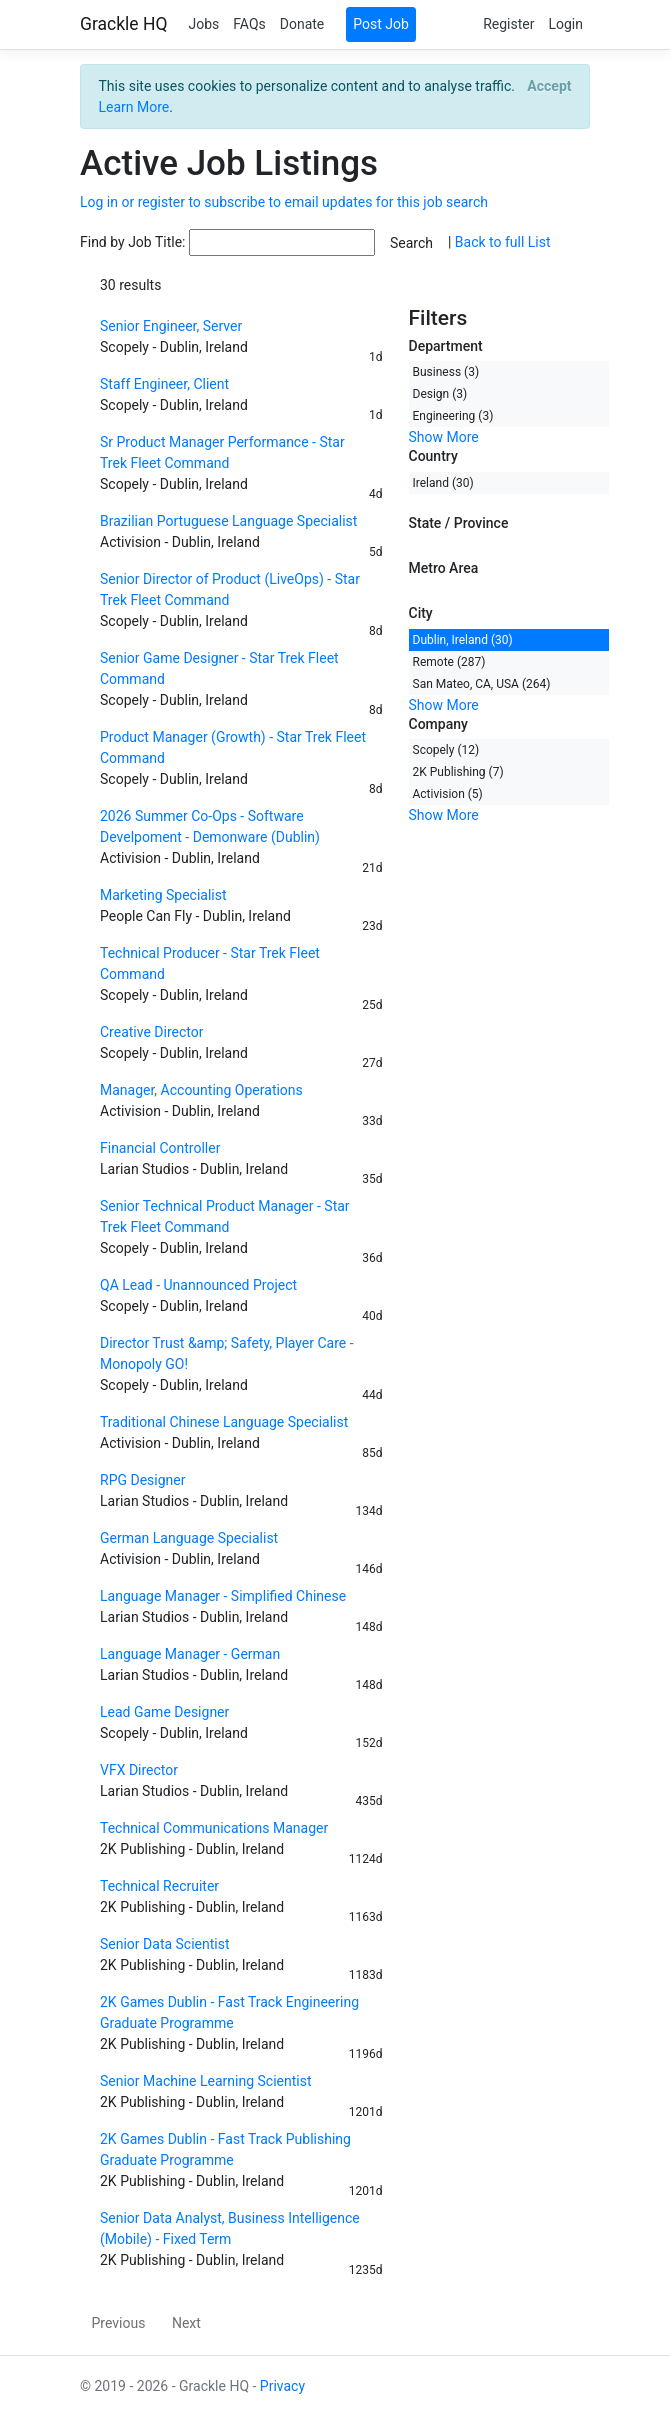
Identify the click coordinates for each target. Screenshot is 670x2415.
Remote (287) (449, 662)
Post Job (381, 24)
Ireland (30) (443, 483)
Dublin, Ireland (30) (463, 640)
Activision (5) (448, 794)
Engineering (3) (453, 416)
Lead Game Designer (164, 1712)
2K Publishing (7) (458, 772)
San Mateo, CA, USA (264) (482, 684)
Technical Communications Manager (214, 1828)
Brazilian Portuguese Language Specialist (228, 521)
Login (565, 24)
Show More (444, 437)
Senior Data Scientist (165, 1944)
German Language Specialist (189, 1538)
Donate (302, 24)
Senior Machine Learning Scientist (206, 2081)
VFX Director (139, 1770)
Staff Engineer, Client (164, 384)
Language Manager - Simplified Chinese (223, 1596)
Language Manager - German (190, 1654)
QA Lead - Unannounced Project (198, 1285)
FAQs (249, 24)
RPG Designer (142, 1480)
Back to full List (503, 242)
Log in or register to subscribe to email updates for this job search (284, 202)
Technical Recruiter (159, 1886)
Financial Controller (160, 1148)
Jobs (203, 24)
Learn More (134, 107)
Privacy (282, 2386)
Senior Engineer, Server (171, 326)
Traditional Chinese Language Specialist (224, 1422)
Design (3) (440, 394)
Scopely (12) (446, 750)
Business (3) (446, 372)
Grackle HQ (123, 24)
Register (508, 24)
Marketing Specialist (163, 895)
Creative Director (151, 1032)
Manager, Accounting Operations (201, 1090)
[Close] (549, 86)
